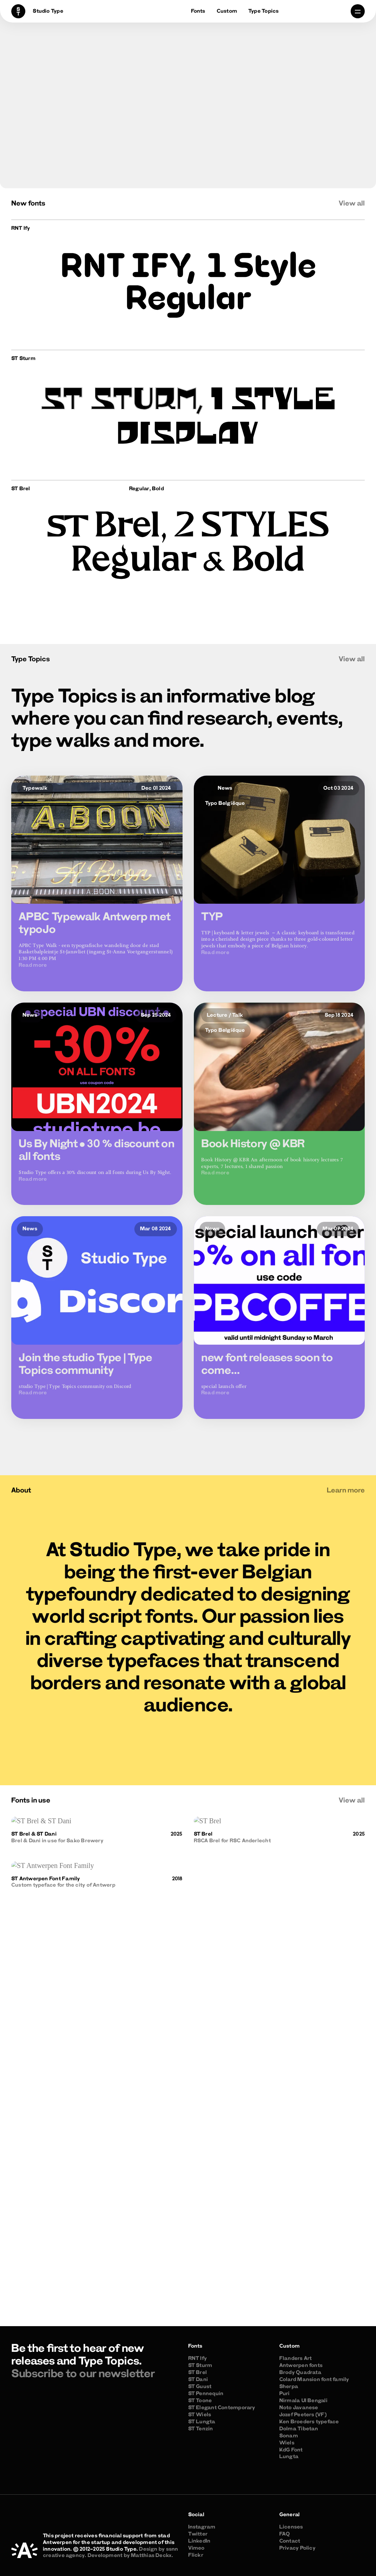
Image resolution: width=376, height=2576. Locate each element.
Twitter (198, 2534)
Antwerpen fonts (301, 2365)
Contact (289, 2541)
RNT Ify (197, 2358)
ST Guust (200, 2386)
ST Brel (197, 2372)
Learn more (346, 1491)
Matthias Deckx (151, 2555)
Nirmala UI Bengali (303, 2400)
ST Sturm (200, 2365)
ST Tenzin (200, 2428)
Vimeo (196, 2548)
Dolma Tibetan (298, 2428)
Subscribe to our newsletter (82, 2374)
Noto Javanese (298, 2407)
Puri (284, 2393)
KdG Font (291, 2450)
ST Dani (198, 2379)
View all (352, 204)
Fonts (198, 11)
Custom (227, 11)
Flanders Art (295, 2358)
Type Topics (263, 11)
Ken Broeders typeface (309, 2421)
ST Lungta (202, 2421)
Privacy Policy (297, 2548)
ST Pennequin (206, 2393)
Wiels (286, 2443)
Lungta (289, 2456)
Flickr (195, 2555)
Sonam (288, 2435)
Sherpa (288, 2386)
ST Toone (200, 2400)
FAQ (284, 2534)
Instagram (202, 2527)
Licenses (291, 2527)
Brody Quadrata (300, 2372)
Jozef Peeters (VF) (302, 2414)
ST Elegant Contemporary (221, 2407)
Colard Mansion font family (314, 2379)
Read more (33, 969)
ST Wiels (199, 2414)
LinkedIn (199, 2541)
